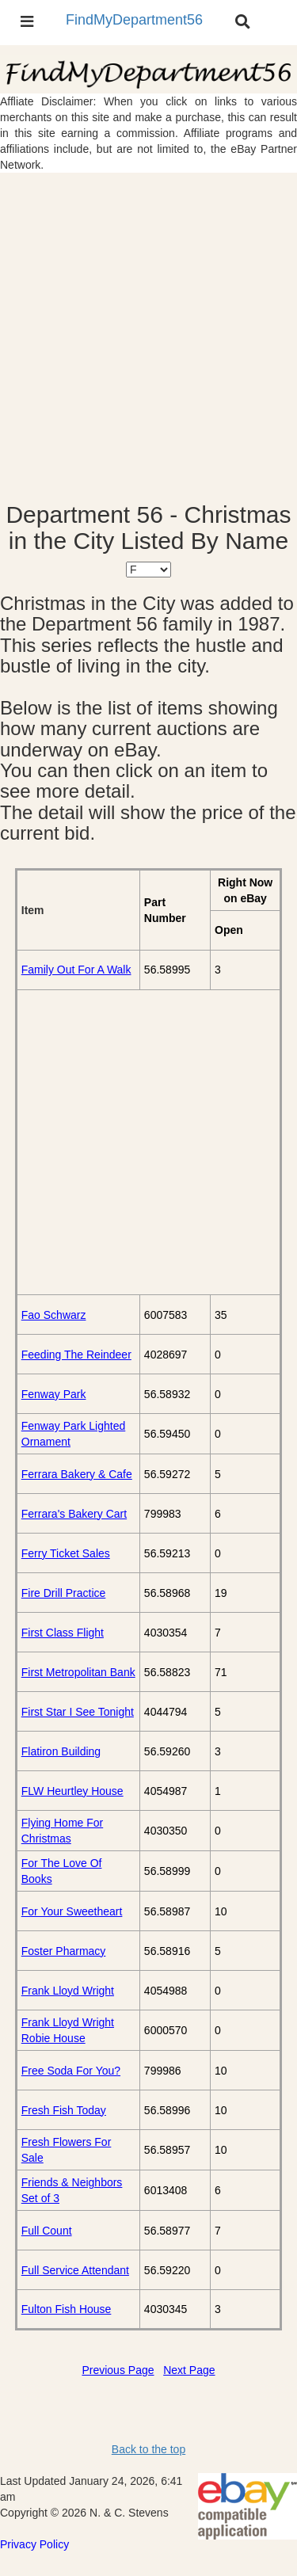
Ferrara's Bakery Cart (74, 1513)
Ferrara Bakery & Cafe (76, 1474)
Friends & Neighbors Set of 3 (72, 2190)
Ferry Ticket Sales (65, 1553)
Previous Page (118, 2370)
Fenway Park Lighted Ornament (73, 1433)
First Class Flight (62, 1632)
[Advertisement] (148, 337)
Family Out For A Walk (76, 969)
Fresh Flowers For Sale (66, 2150)
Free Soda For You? (70, 2070)
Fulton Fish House (66, 2309)
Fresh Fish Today (63, 2110)
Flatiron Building (61, 1751)
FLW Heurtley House (72, 1791)
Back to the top (148, 2449)
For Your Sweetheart (72, 1911)
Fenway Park (53, 1394)
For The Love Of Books (61, 1871)
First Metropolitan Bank (78, 1672)
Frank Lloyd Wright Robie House (67, 2030)
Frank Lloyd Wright (67, 1990)
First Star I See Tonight (77, 1711)
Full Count (46, 2230)
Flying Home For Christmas (62, 1830)
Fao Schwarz (53, 1315)
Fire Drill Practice (63, 1593)
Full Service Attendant (75, 2270)
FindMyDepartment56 (134, 20)
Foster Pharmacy (63, 1951)
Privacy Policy (34, 2544)
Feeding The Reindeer (76, 1354)
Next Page (189, 2370)
